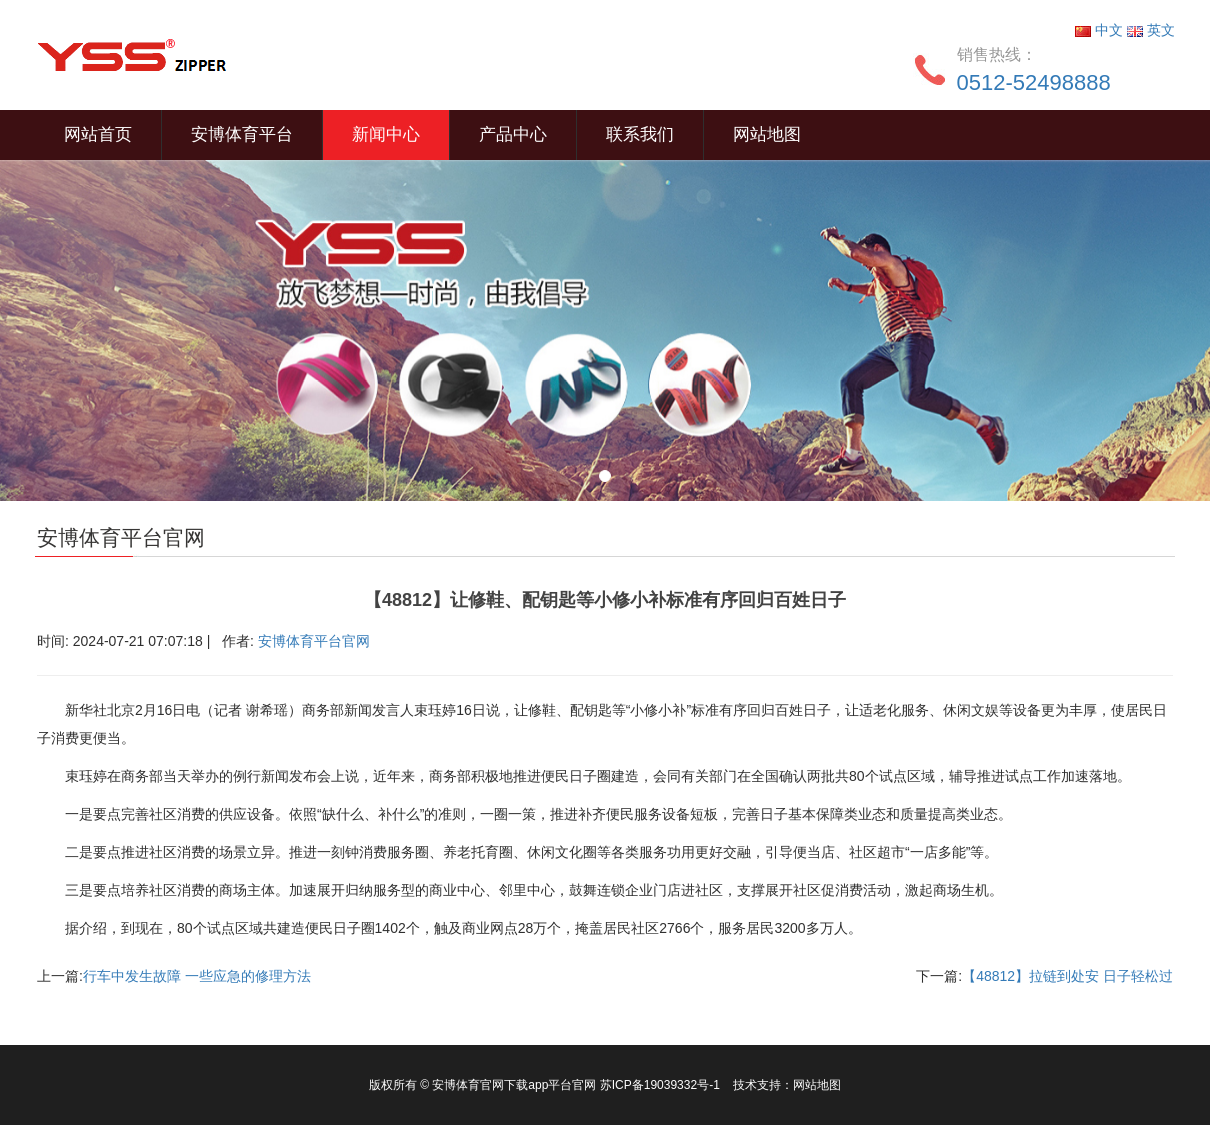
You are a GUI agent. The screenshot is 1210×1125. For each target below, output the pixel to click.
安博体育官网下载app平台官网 (514, 1085)
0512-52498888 (1034, 82)
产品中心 (513, 134)
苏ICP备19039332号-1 (661, 1085)
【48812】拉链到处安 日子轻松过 (1067, 976)
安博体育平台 (242, 134)
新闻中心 (386, 134)
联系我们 (640, 134)
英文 (1151, 30)
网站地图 (767, 134)
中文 (1101, 30)
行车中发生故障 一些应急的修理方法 (197, 976)
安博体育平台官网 (314, 641)
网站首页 (98, 134)
